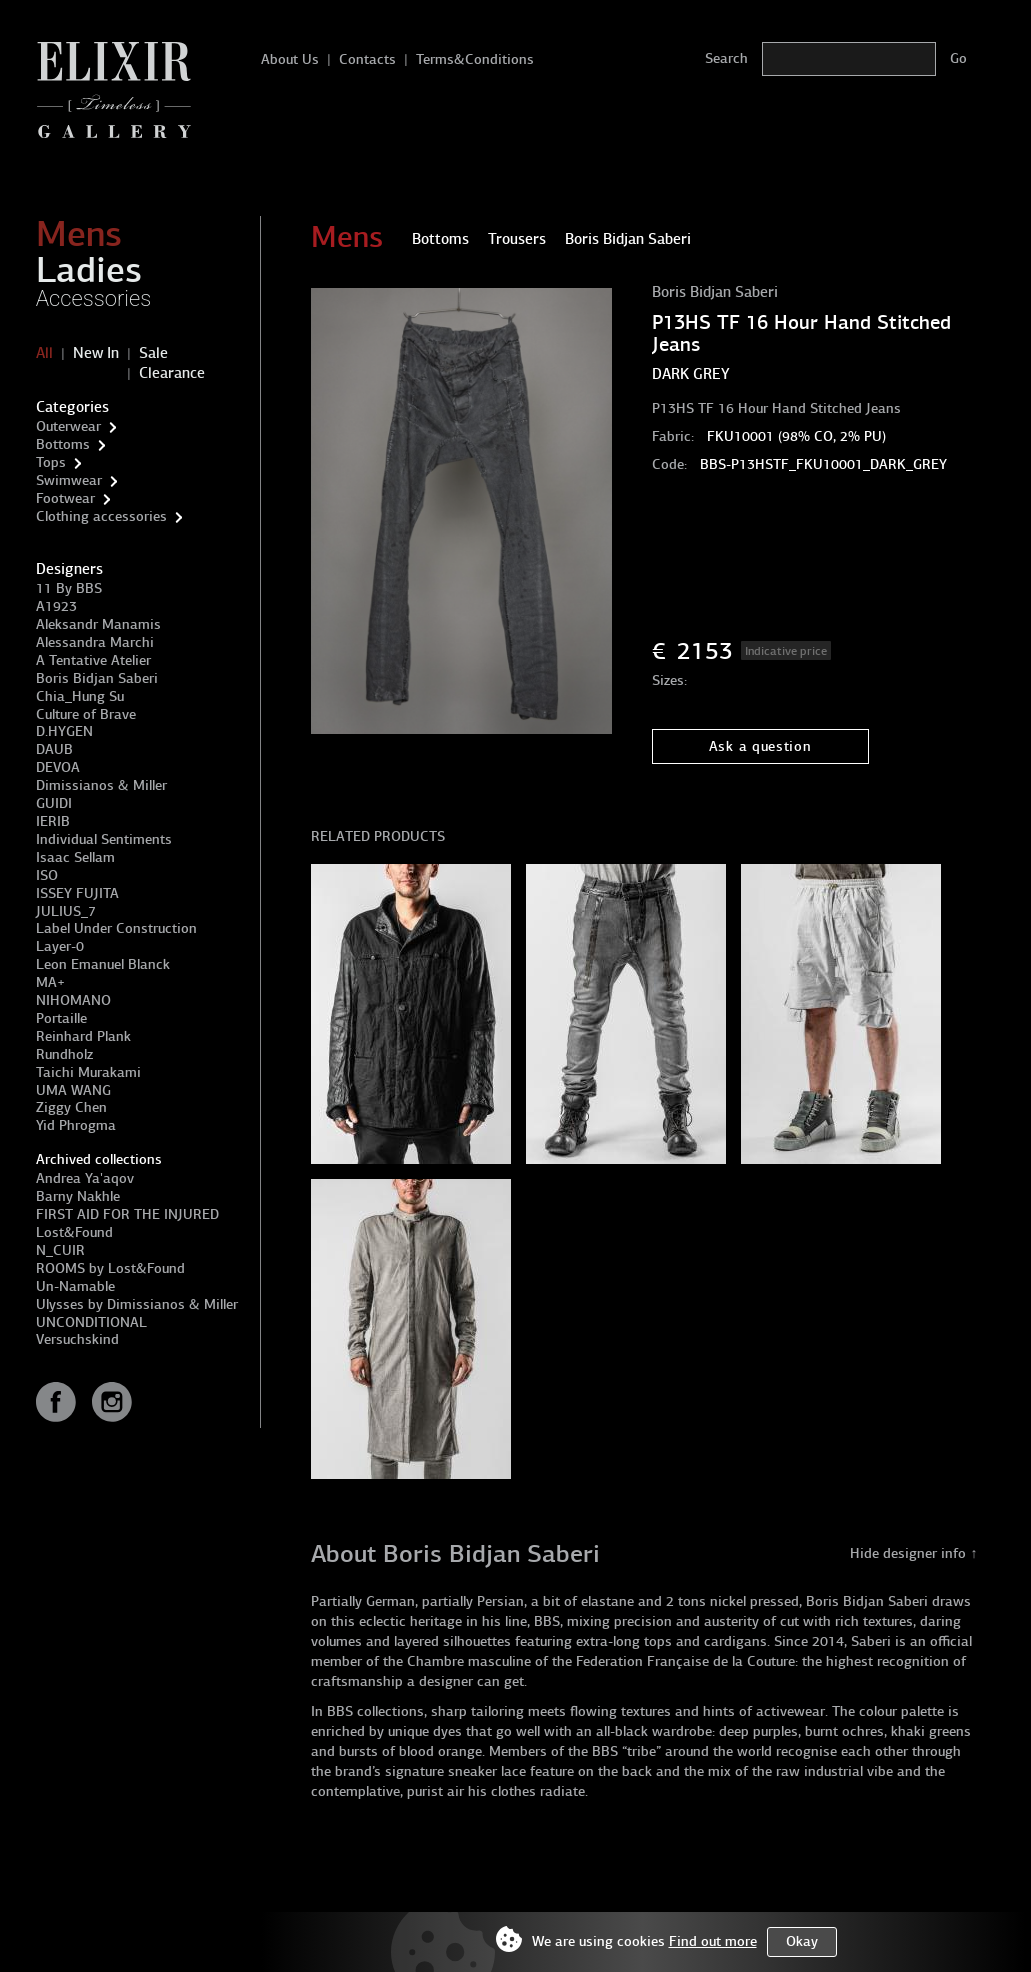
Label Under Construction (116, 928)
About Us (290, 59)
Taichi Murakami (88, 1072)
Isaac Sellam (75, 857)
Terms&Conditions (475, 59)
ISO (47, 875)
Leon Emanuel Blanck (103, 964)
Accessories (94, 298)
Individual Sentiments (104, 839)
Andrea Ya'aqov (85, 1178)
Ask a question (760, 746)
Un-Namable (75, 1286)
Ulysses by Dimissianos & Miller (137, 1304)
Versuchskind (77, 1339)
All (44, 353)
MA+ (50, 982)
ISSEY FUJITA (77, 893)
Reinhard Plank (83, 1036)
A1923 (56, 606)
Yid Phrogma (76, 1125)
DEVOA (58, 767)
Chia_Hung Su (80, 696)
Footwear (65, 498)
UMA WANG (73, 1090)
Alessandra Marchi (95, 642)
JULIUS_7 (66, 911)
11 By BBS (69, 588)
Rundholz (64, 1054)
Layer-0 (60, 946)
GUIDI (54, 803)
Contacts (367, 59)
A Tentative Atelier (93, 660)
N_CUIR (60, 1250)
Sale (153, 353)
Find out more (713, 1941)
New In (96, 353)
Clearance (172, 373)
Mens (79, 234)
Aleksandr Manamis (98, 624)
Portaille (61, 1018)
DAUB (54, 749)
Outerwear (68, 426)
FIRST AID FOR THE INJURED (127, 1214)
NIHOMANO (73, 1000)
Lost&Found (74, 1232)
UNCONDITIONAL (91, 1322)
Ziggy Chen (71, 1107)
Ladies (89, 270)
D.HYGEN (64, 731)
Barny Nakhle (78, 1196)
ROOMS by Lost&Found (110, 1268)
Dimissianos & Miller (101, 785)
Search (726, 58)
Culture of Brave (86, 714)
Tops (51, 462)
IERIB (53, 821)
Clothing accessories (101, 516)
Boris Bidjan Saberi (97, 678)
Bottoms (63, 444)
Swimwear (69, 480)
